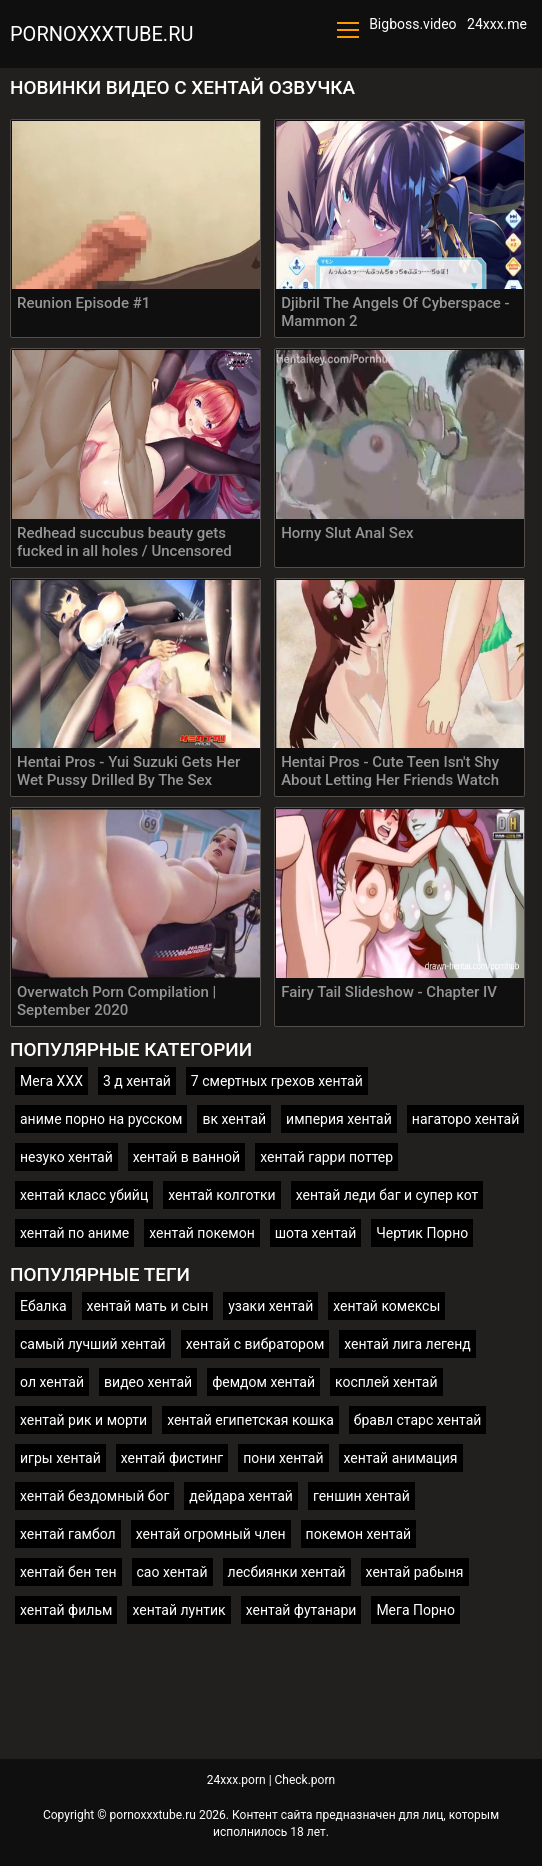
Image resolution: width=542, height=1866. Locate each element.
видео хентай (148, 1382)
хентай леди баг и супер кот (387, 1195)
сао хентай (172, 1572)
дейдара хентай (241, 1496)
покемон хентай (359, 1534)
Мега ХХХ (51, 1081)
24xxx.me (497, 24)
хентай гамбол (68, 1534)
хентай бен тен (68, 1572)
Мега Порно (415, 1610)
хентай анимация (401, 1458)
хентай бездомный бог (94, 1496)
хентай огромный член (211, 1534)
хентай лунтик (178, 1610)
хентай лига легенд (407, 1344)
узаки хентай (270, 1306)
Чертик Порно (422, 1233)
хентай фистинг (172, 1458)
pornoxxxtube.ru (101, 34)
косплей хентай (386, 1382)
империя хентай (339, 1119)
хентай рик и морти (83, 1420)
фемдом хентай (263, 1382)
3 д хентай (137, 1081)
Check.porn (305, 1780)
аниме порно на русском (101, 1119)
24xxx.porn (236, 1780)
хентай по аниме (74, 1233)
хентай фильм (66, 1610)
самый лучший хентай (93, 1344)
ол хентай (52, 1382)
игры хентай (60, 1458)
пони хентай (283, 1458)
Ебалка (43, 1306)
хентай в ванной (186, 1157)
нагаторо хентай (465, 1119)
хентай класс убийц (84, 1195)
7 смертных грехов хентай (277, 1081)
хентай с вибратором (255, 1344)
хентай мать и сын (148, 1306)
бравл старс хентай (418, 1420)
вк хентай (234, 1119)
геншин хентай (361, 1496)
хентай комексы (386, 1306)
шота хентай (316, 1233)
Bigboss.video (412, 24)
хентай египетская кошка (250, 1420)
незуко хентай (66, 1157)
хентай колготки (221, 1195)
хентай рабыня (415, 1572)
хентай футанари (301, 1610)
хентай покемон (202, 1233)
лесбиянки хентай (287, 1572)
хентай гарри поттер (326, 1157)
